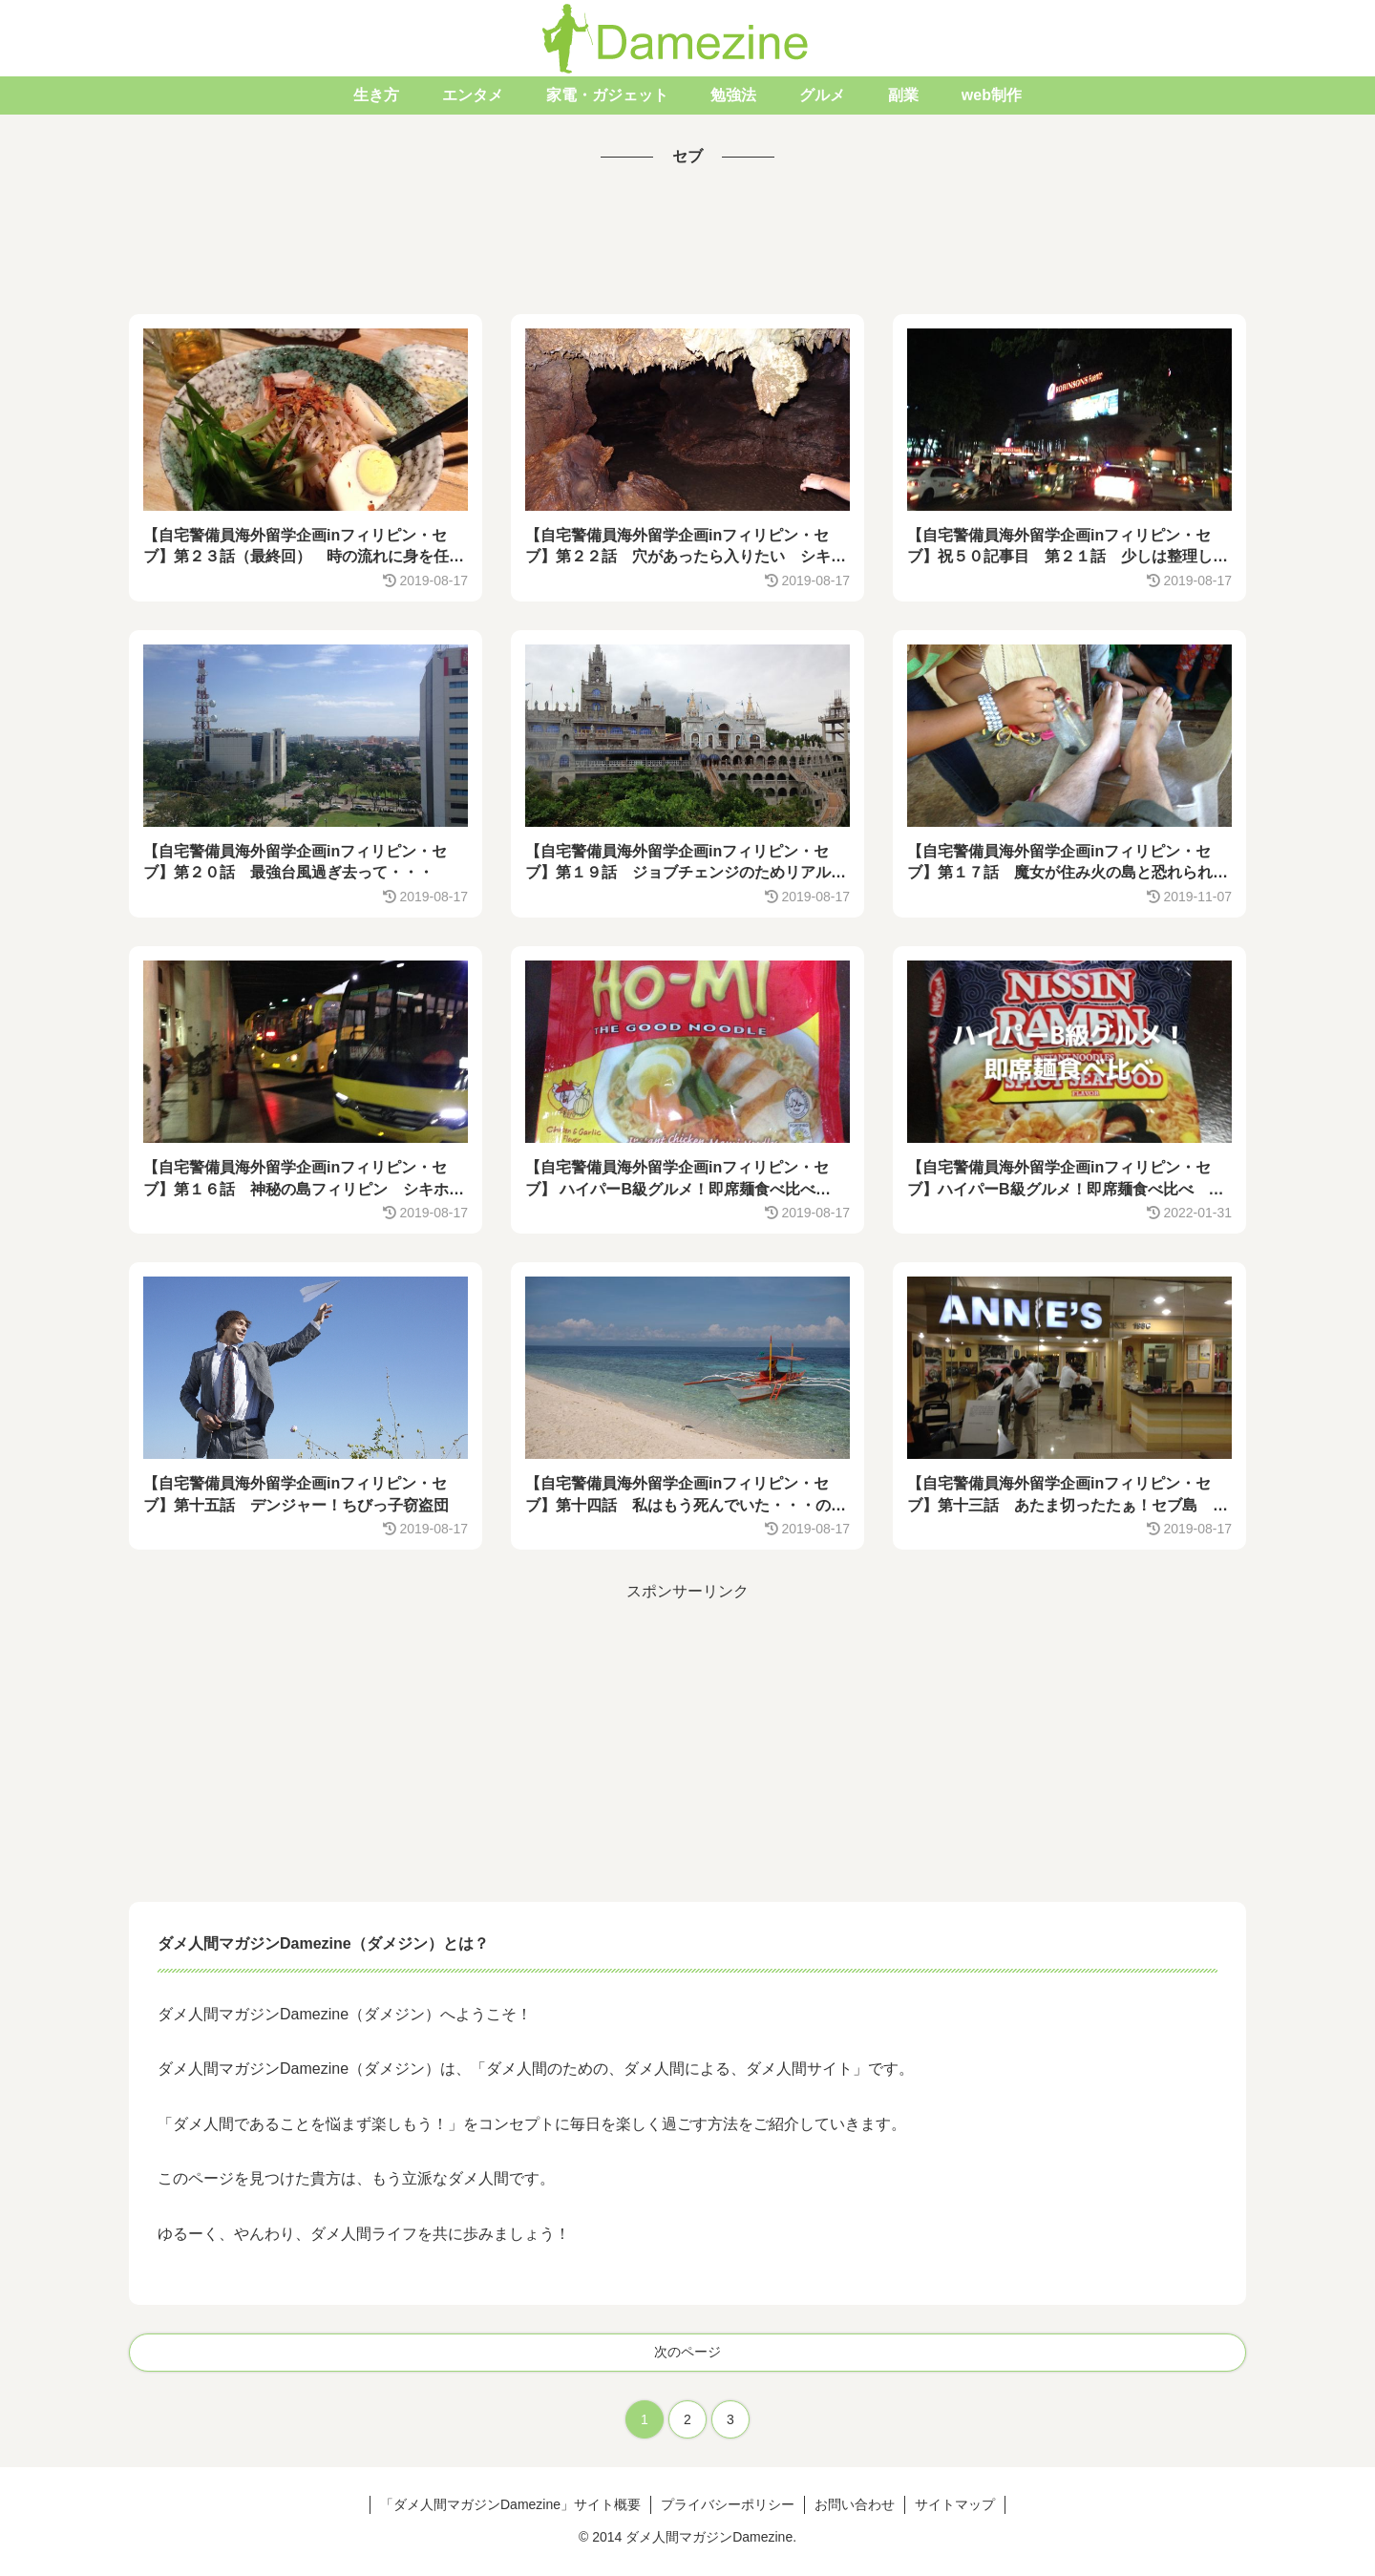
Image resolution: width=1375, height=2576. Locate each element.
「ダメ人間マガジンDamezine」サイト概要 (510, 2504)
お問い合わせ (854, 2504)
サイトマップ (955, 2504)
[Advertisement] (687, 242)
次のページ (687, 2351)
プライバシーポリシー (727, 2504)
